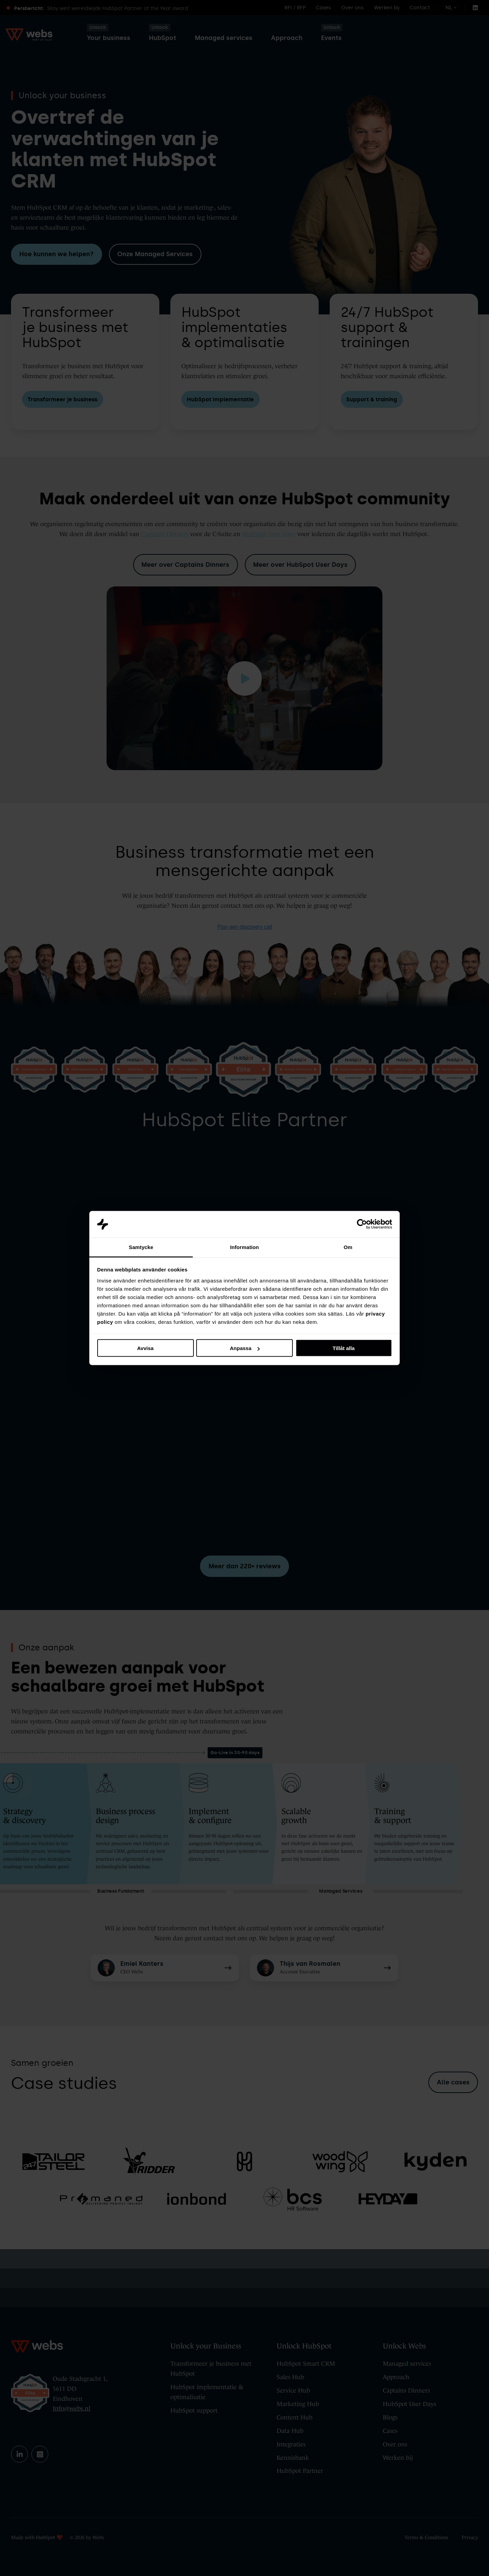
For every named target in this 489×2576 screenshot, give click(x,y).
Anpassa (245, 1348)
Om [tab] (347, 1247)
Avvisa (145, 1348)
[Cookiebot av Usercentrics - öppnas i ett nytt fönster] (362, 1224)
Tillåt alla (344, 1348)
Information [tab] (244, 1247)
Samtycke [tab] (141, 1247)
